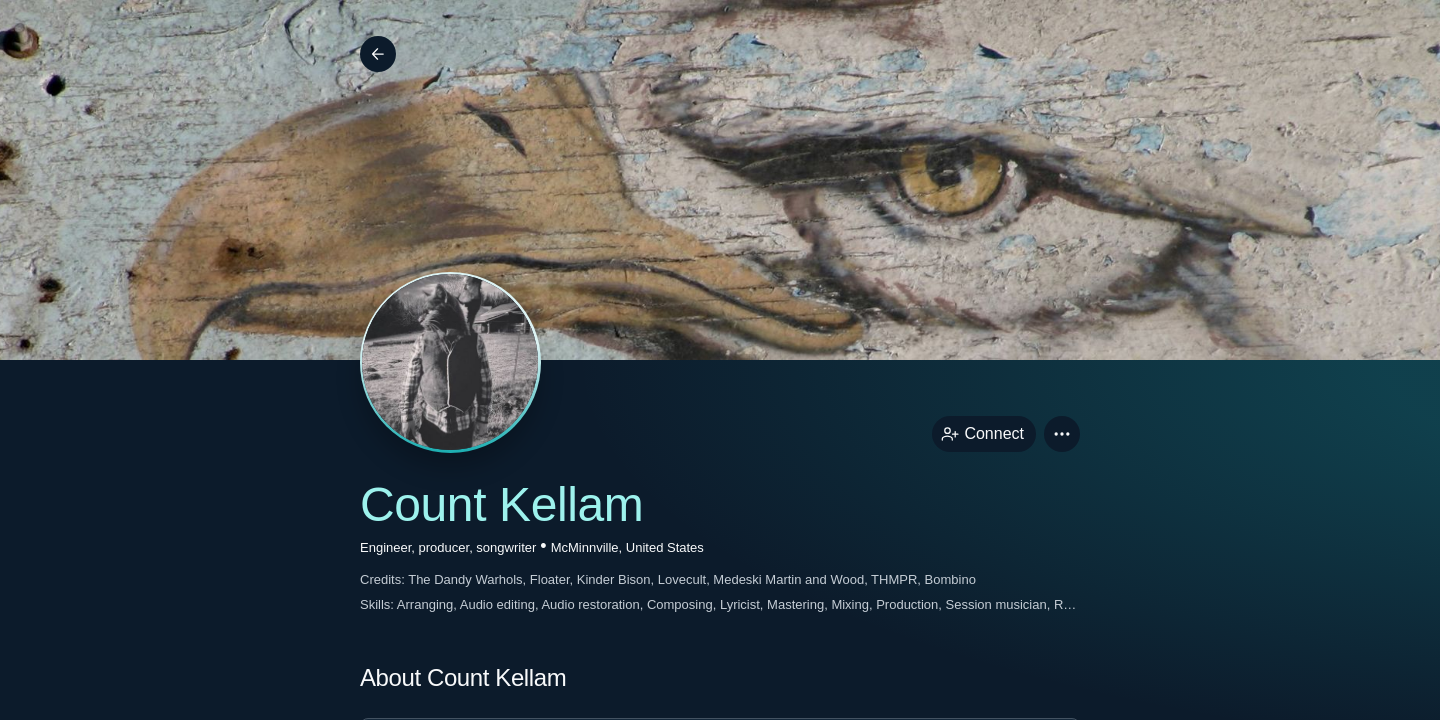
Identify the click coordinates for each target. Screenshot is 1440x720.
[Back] (378, 54)
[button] (1062, 434)
